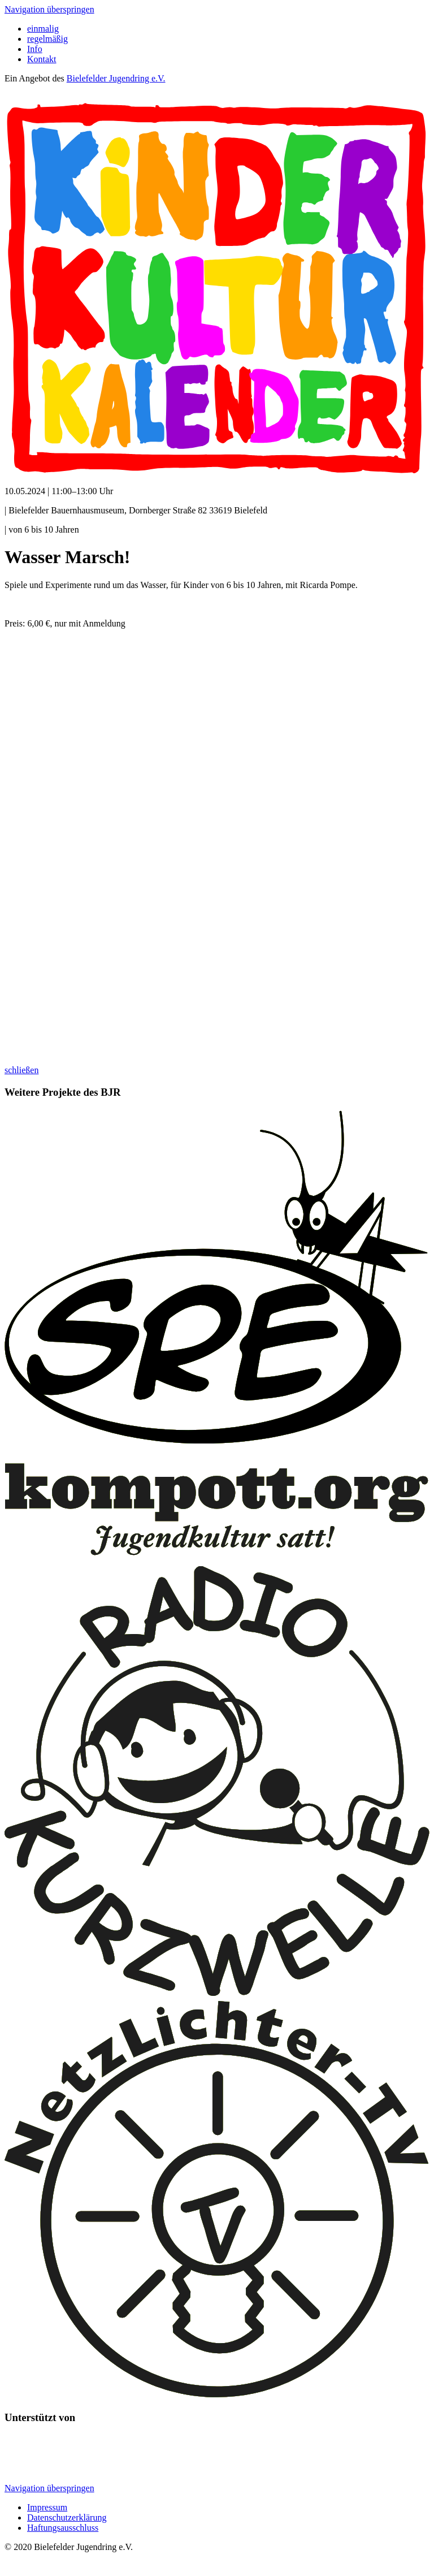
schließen (21, 1070)
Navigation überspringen (49, 9)
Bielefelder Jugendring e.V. (116, 78)
